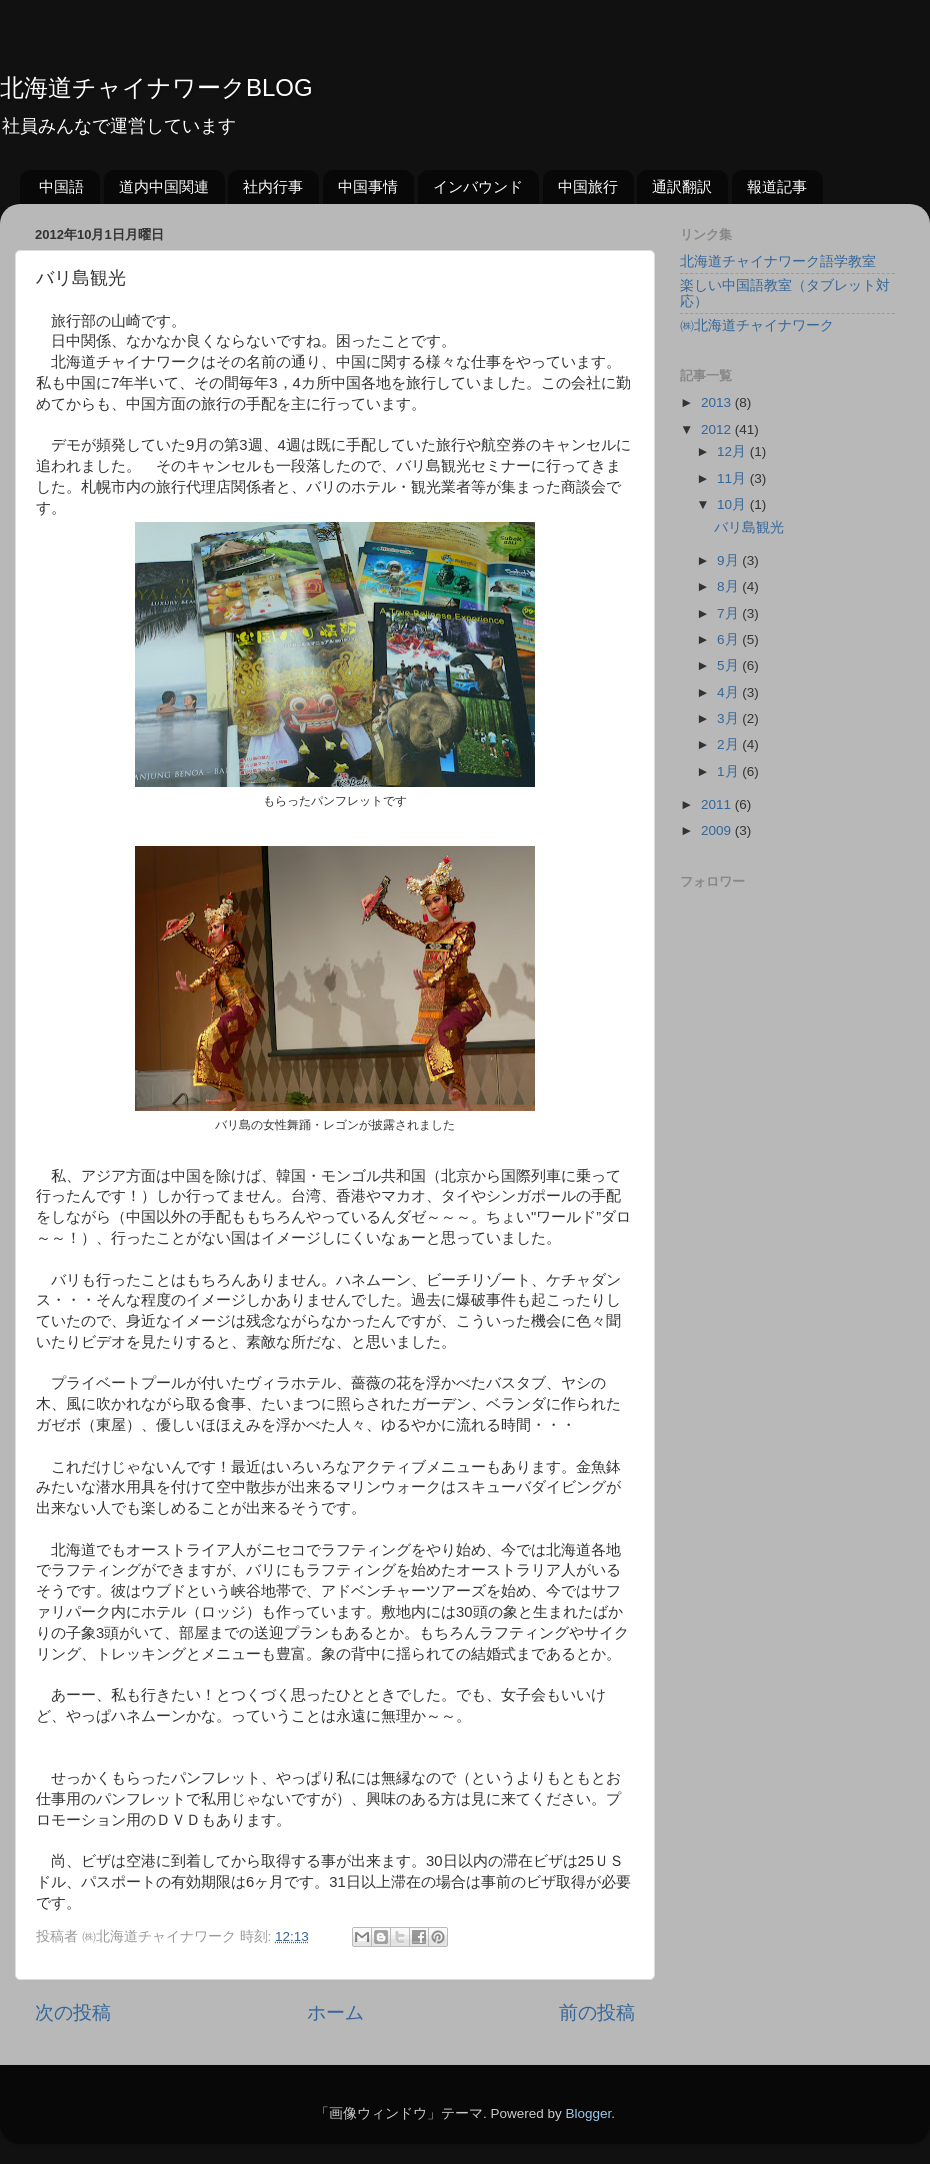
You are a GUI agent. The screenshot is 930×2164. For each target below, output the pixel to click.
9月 (729, 560)
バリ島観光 (749, 527)
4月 (729, 692)
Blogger (588, 2113)
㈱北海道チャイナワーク (757, 325)
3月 (729, 718)
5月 (729, 665)
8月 (729, 586)
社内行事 (273, 186)
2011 (718, 804)
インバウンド (478, 186)
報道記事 (777, 186)
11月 (733, 478)
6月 (729, 639)
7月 (729, 613)
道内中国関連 (164, 186)
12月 (733, 451)
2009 (718, 830)
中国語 (61, 186)
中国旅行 (588, 186)
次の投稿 (73, 2012)
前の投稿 (597, 2012)
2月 (729, 744)
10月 (733, 504)
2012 (718, 429)
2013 (718, 402)
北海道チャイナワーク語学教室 (778, 261)
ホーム (335, 2012)
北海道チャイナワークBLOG (156, 87)
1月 (729, 771)
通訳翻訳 (682, 186)
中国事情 (368, 186)
